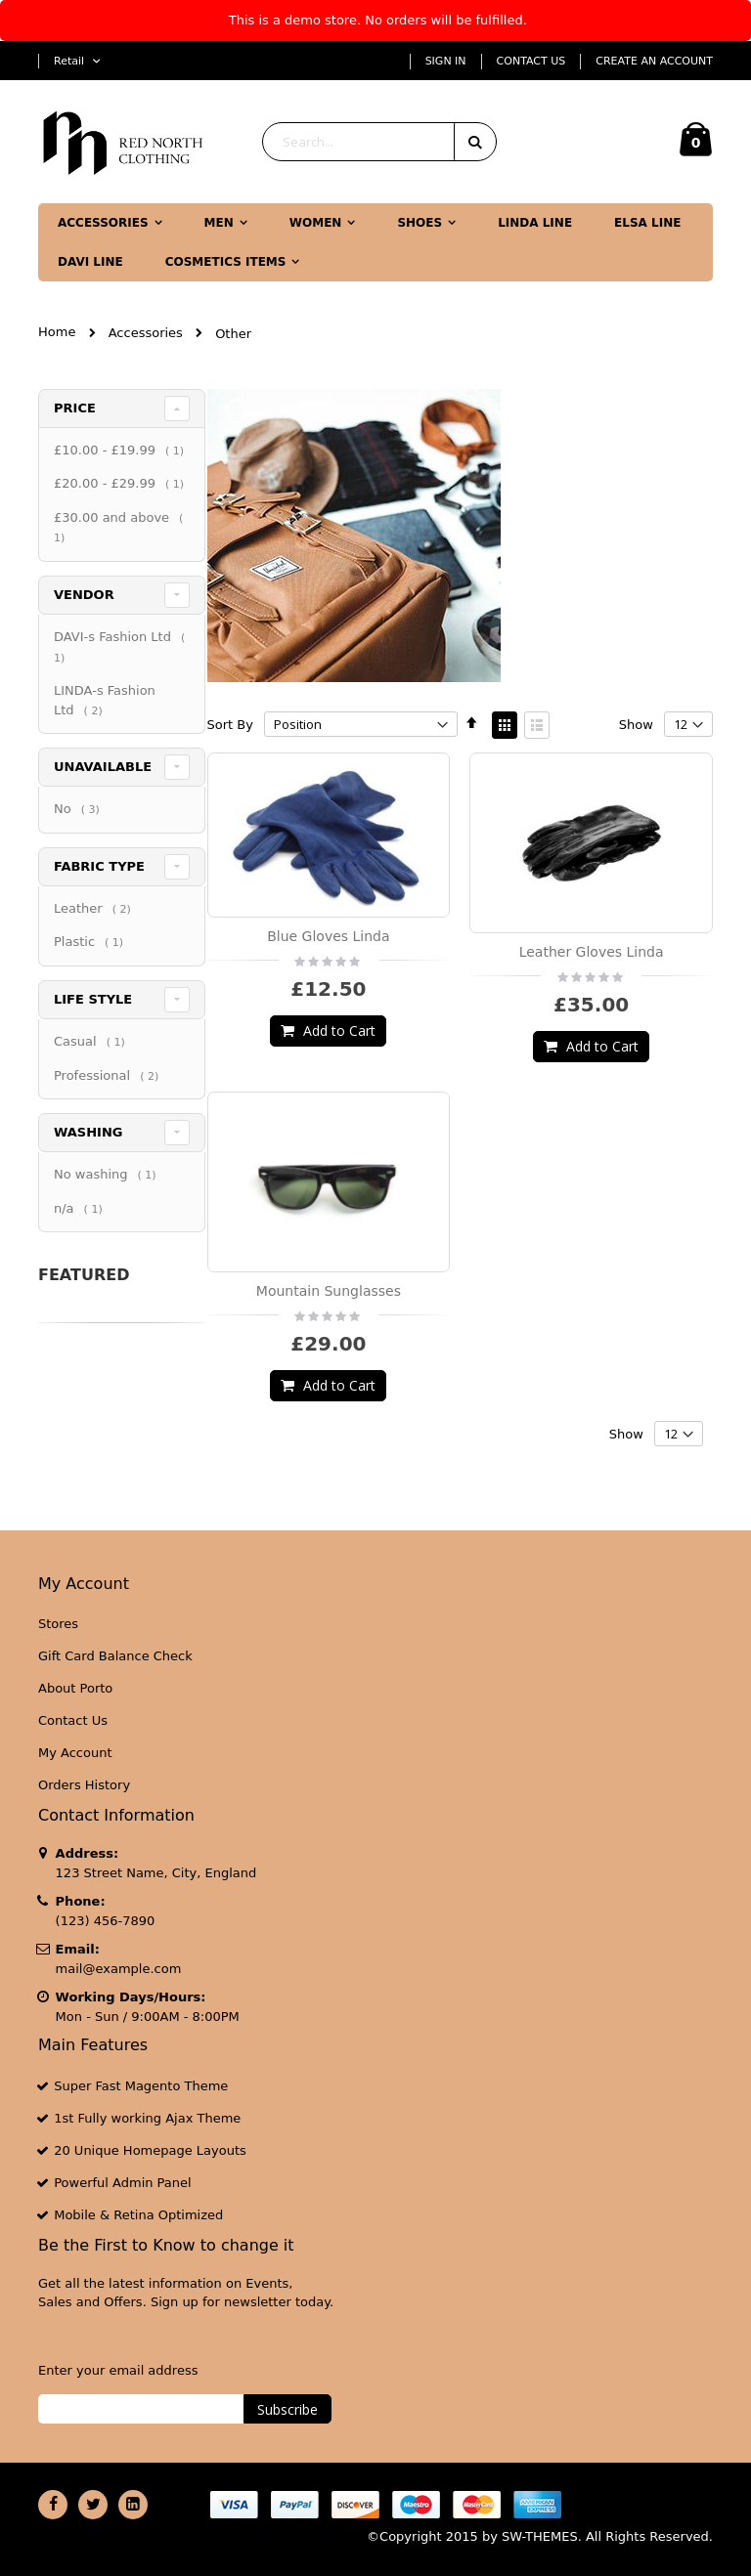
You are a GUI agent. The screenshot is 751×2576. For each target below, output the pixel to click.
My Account (75, 1752)
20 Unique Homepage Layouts (150, 2150)
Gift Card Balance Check (115, 1656)
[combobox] (379, 141)
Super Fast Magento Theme (141, 2086)
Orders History (84, 1785)
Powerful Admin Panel (123, 2182)
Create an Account (654, 61)
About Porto (75, 1688)
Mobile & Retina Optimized (138, 2215)
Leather (95, 946)
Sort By (230, 724)
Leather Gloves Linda (591, 952)
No (79, 846)
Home (56, 331)
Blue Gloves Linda (328, 936)
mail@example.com (119, 1968)
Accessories (146, 332)
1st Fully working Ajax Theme (147, 2118)
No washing (107, 1212)
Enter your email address (118, 2370)
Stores (58, 1623)
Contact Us (531, 61)
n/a (81, 1246)
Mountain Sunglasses (328, 1291)
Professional (108, 1113)
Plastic (91, 979)
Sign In (445, 61)
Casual (92, 1079)
